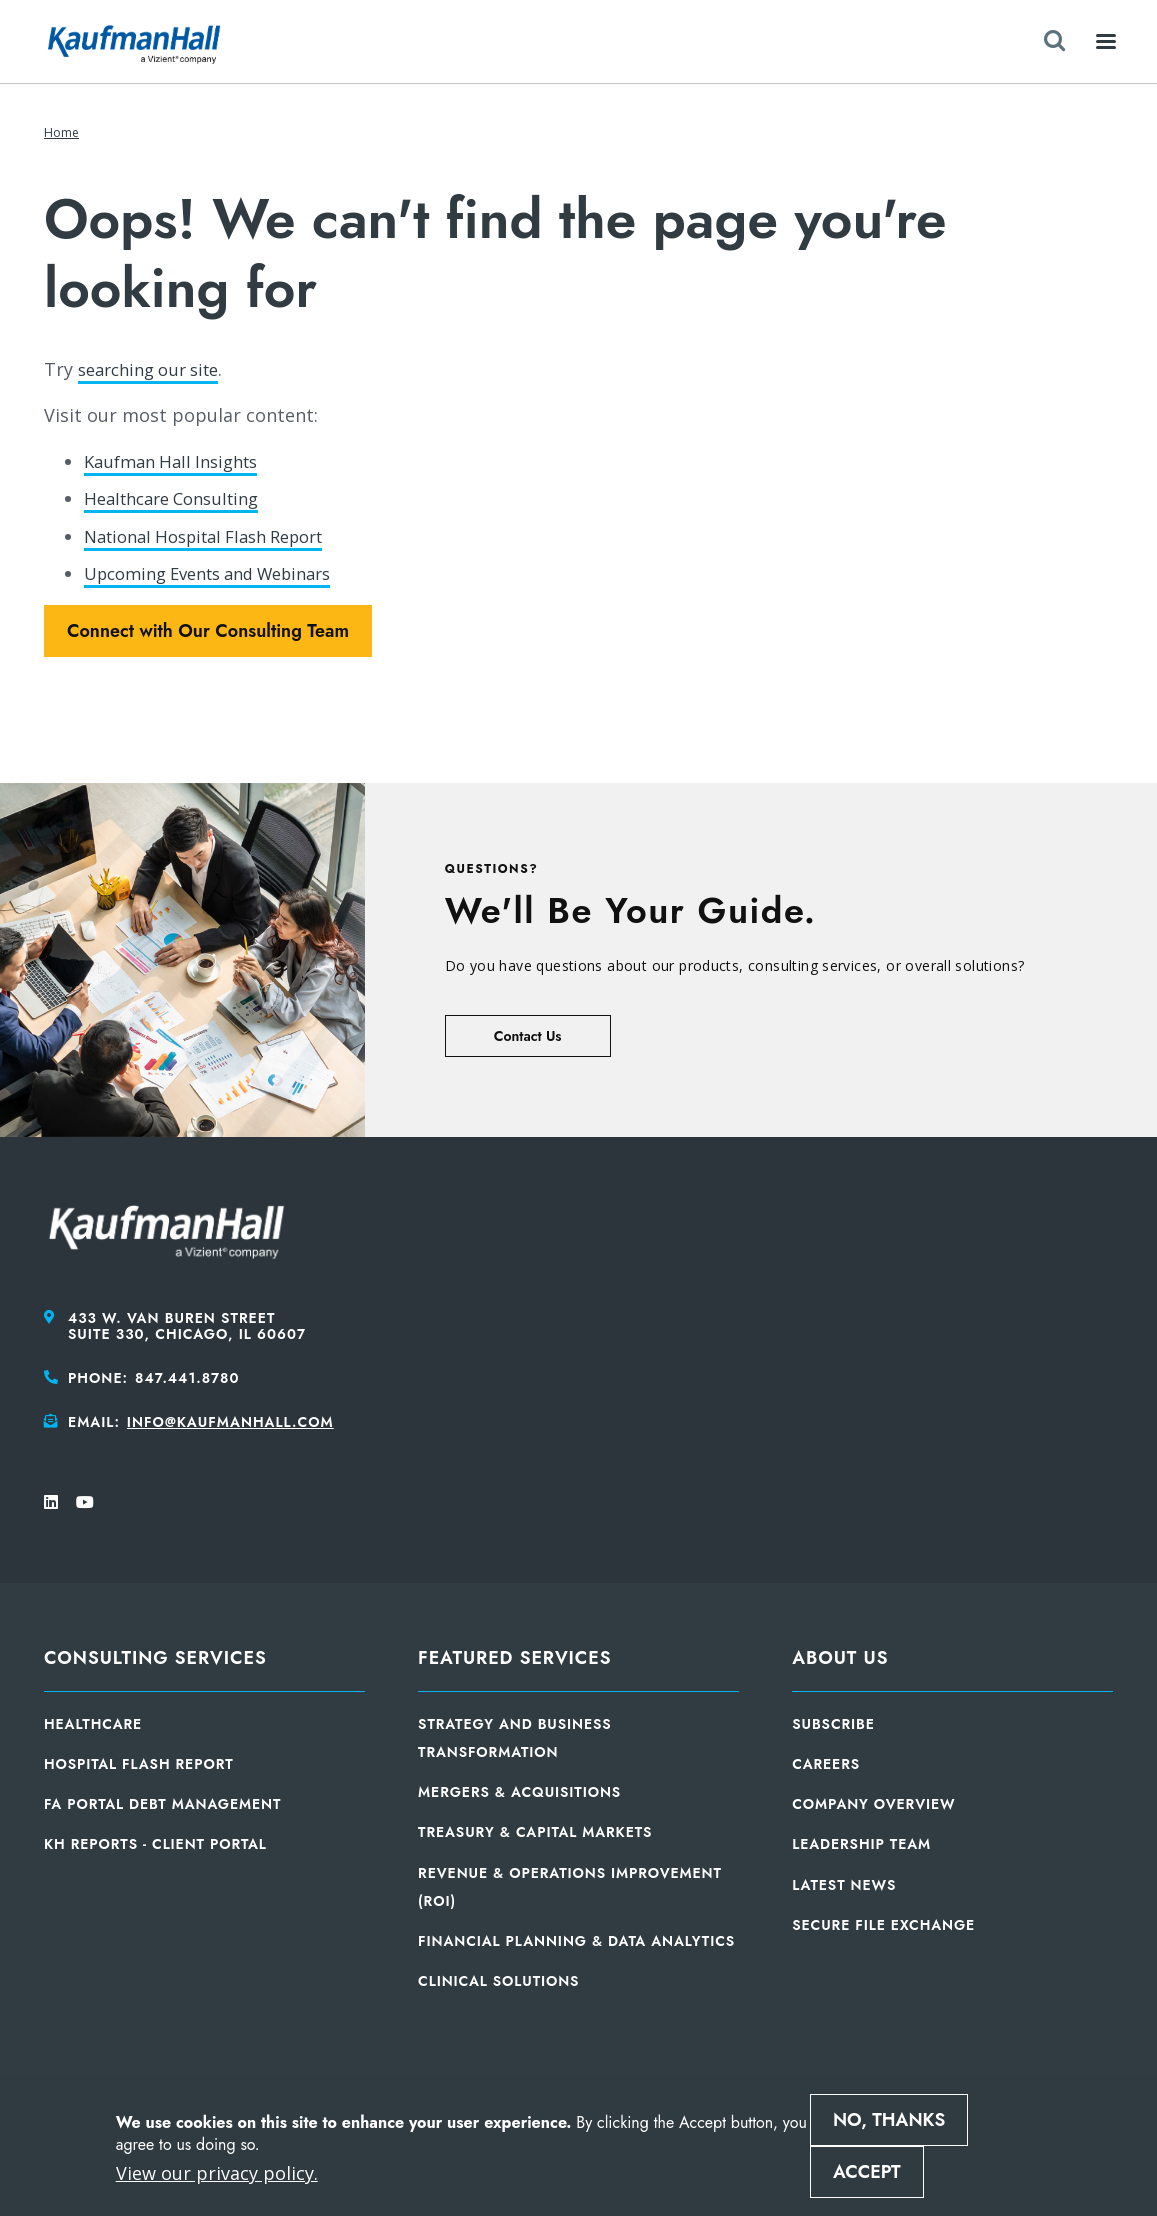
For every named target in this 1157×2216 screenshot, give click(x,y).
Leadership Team (861, 1844)
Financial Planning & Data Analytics (576, 1941)
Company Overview (873, 1804)
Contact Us (528, 1036)
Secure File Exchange (883, 1925)
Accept (867, 2172)
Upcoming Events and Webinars (222, 573)
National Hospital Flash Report (217, 536)
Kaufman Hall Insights (178, 461)
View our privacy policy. (217, 2173)
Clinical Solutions (498, 1981)
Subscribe (833, 1724)
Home (61, 132)
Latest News (844, 1885)
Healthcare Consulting (180, 498)
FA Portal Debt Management (162, 1804)
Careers (826, 1764)
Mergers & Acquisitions (519, 1792)
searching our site (156, 369)
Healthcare (93, 1724)
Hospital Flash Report (139, 1764)
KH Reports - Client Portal (155, 1844)
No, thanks (889, 2120)
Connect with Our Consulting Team (208, 631)
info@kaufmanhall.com (230, 1422)
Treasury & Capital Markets (535, 1832)
